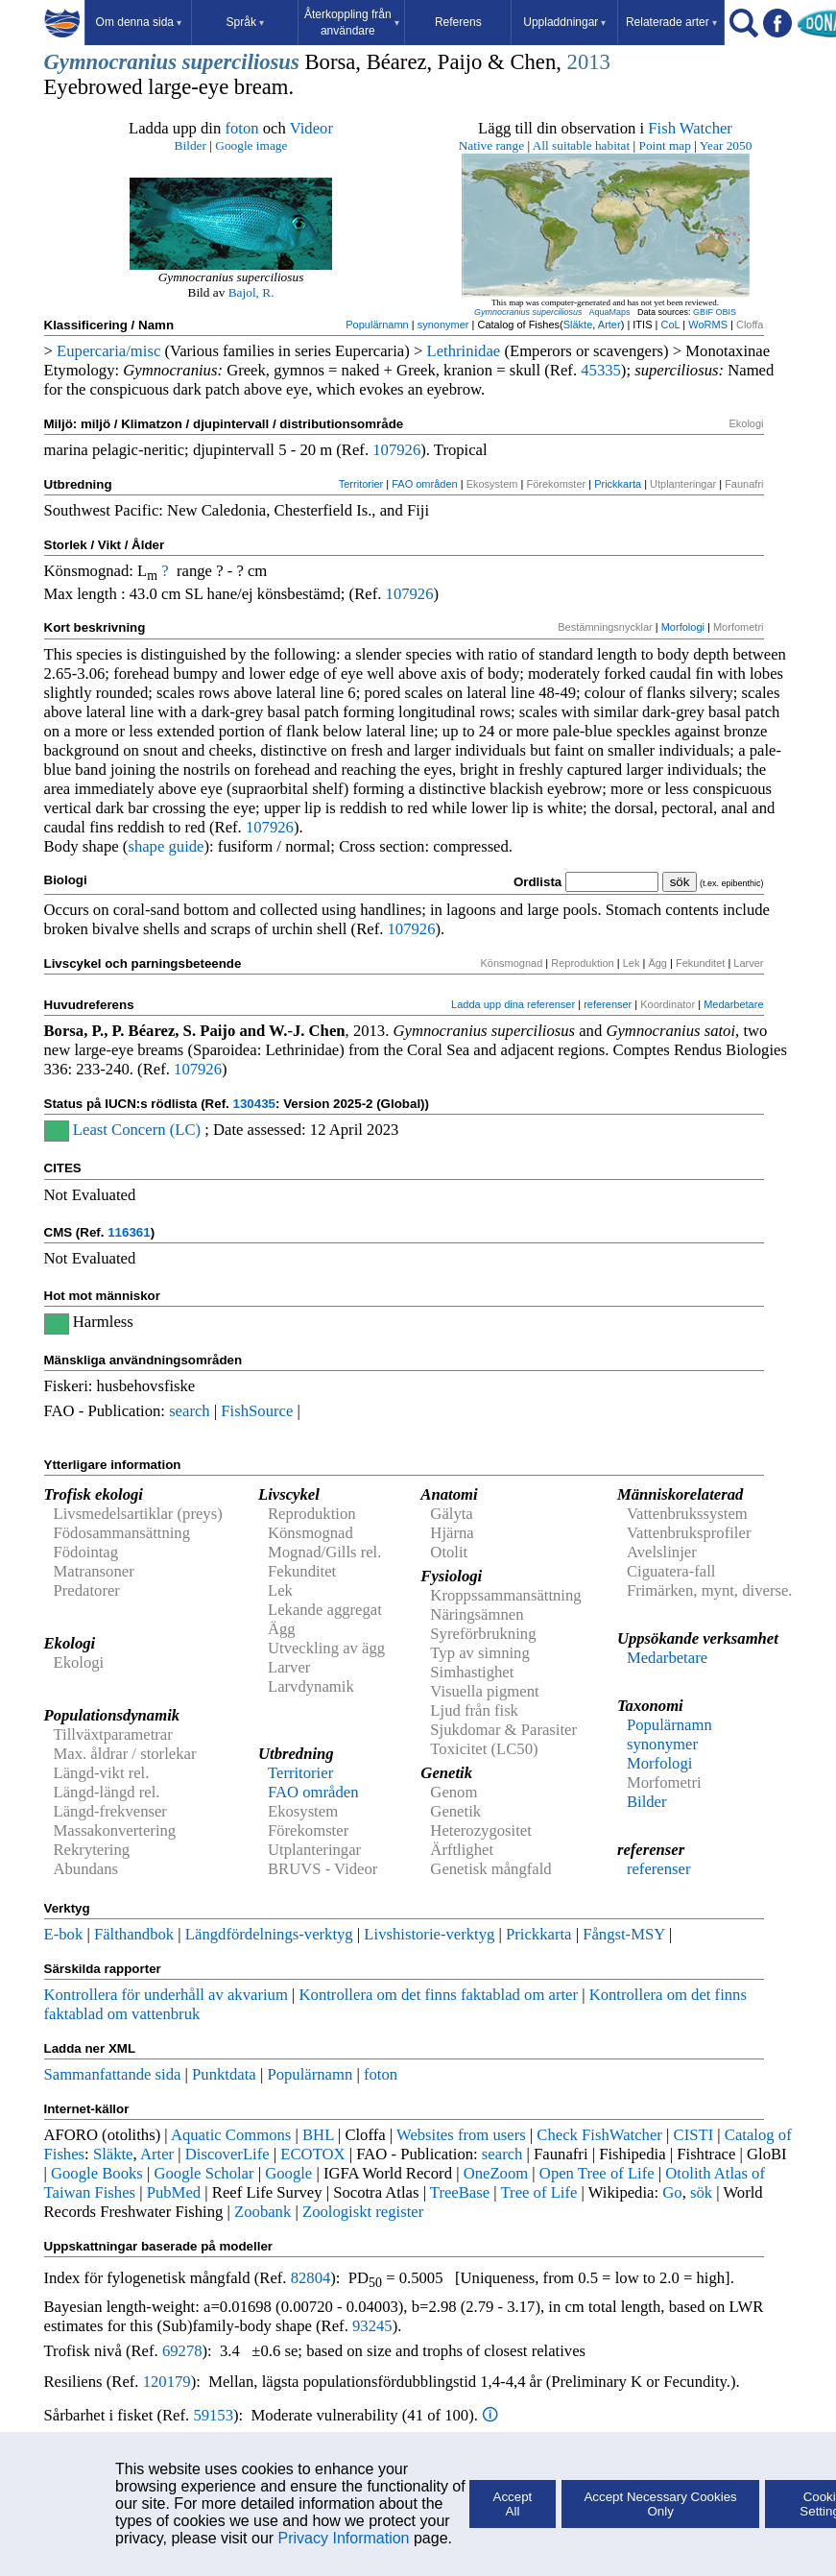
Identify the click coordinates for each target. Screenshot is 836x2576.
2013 (588, 62)
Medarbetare (733, 1004)
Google (288, 2173)
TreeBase (460, 2192)
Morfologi (683, 627)
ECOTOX (312, 2154)
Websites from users (461, 2135)
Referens (458, 22)
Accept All (513, 2504)
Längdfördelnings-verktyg (269, 1934)
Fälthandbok (134, 1934)
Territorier (361, 484)
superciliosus (240, 62)
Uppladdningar (564, 22)
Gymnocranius (110, 62)
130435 (254, 1103)
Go (671, 2192)
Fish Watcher (690, 128)
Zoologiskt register (362, 2212)
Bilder (190, 145)
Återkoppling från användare (351, 22)
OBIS (726, 312)
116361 (128, 1232)
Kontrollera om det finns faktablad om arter (438, 1995)
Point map (665, 145)
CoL (670, 324)
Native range (491, 145)
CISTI (694, 2135)
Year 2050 (726, 145)
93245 (372, 2326)
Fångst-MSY (623, 1934)
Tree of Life (539, 2192)
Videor (311, 128)
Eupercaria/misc (108, 351)
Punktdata (224, 2074)
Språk (245, 22)
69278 (182, 2351)
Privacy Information (344, 2538)
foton (241, 128)
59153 (213, 2415)
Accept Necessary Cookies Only (660, 2504)
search (189, 1411)
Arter (609, 324)
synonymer (443, 324)
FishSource (257, 1411)
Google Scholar (203, 2173)
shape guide (165, 846)
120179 (167, 2381)
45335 (601, 370)
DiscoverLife (227, 2154)
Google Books (97, 2173)
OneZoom (496, 2173)
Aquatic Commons (231, 2135)
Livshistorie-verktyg (429, 1934)
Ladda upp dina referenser (513, 1004)
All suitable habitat (581, 145)
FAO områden (424, 484)
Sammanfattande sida (112, 2074)
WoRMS (708, 324)
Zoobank (262, 2212)
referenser (608, 1004)
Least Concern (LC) (137, 1129)
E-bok (64, 1934)
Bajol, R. (251, 292)
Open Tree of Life (597, 2173)
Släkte (578, 324)
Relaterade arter (671, 22)
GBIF (703, 312)
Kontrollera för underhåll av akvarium (166, 1995)
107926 (396, 450)
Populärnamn (377, 324)
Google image (251, 145)
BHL (318, 2135)
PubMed (174, 2192)
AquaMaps (609, 312)
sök (701, 2192)
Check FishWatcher (599, 2135)
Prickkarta (617, 484)
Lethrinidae (463, 351)
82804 (311, 2278)
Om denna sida (138, 22)
